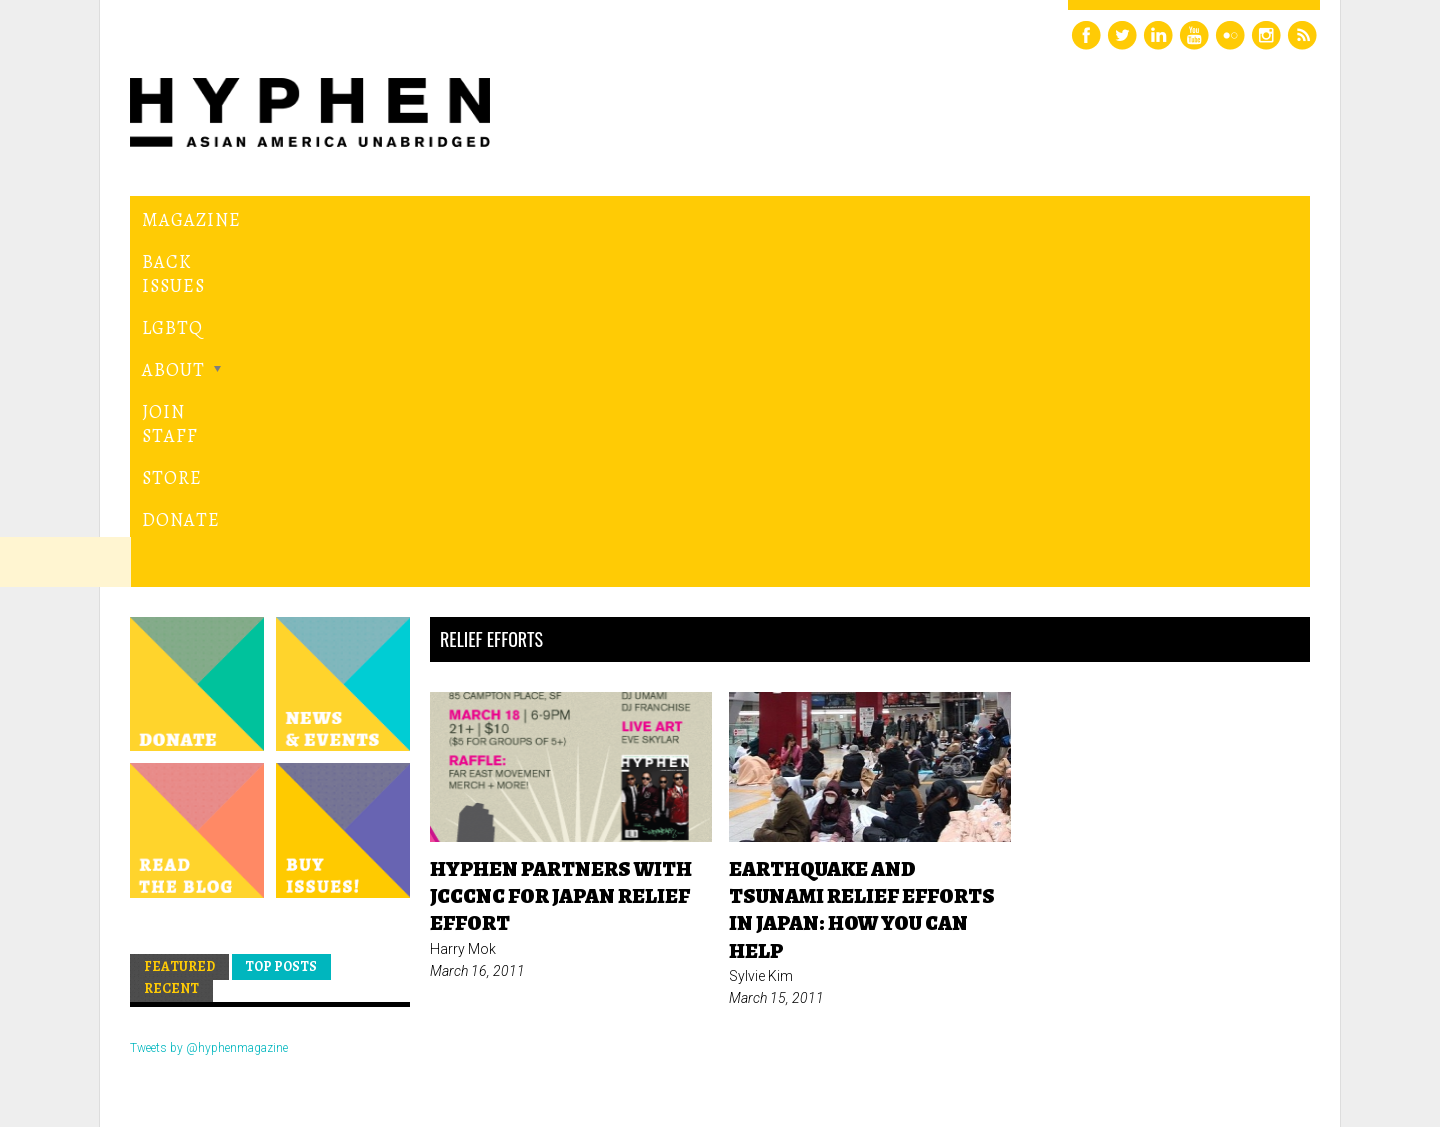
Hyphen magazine (223, 1027)
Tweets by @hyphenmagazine (209, 707)
